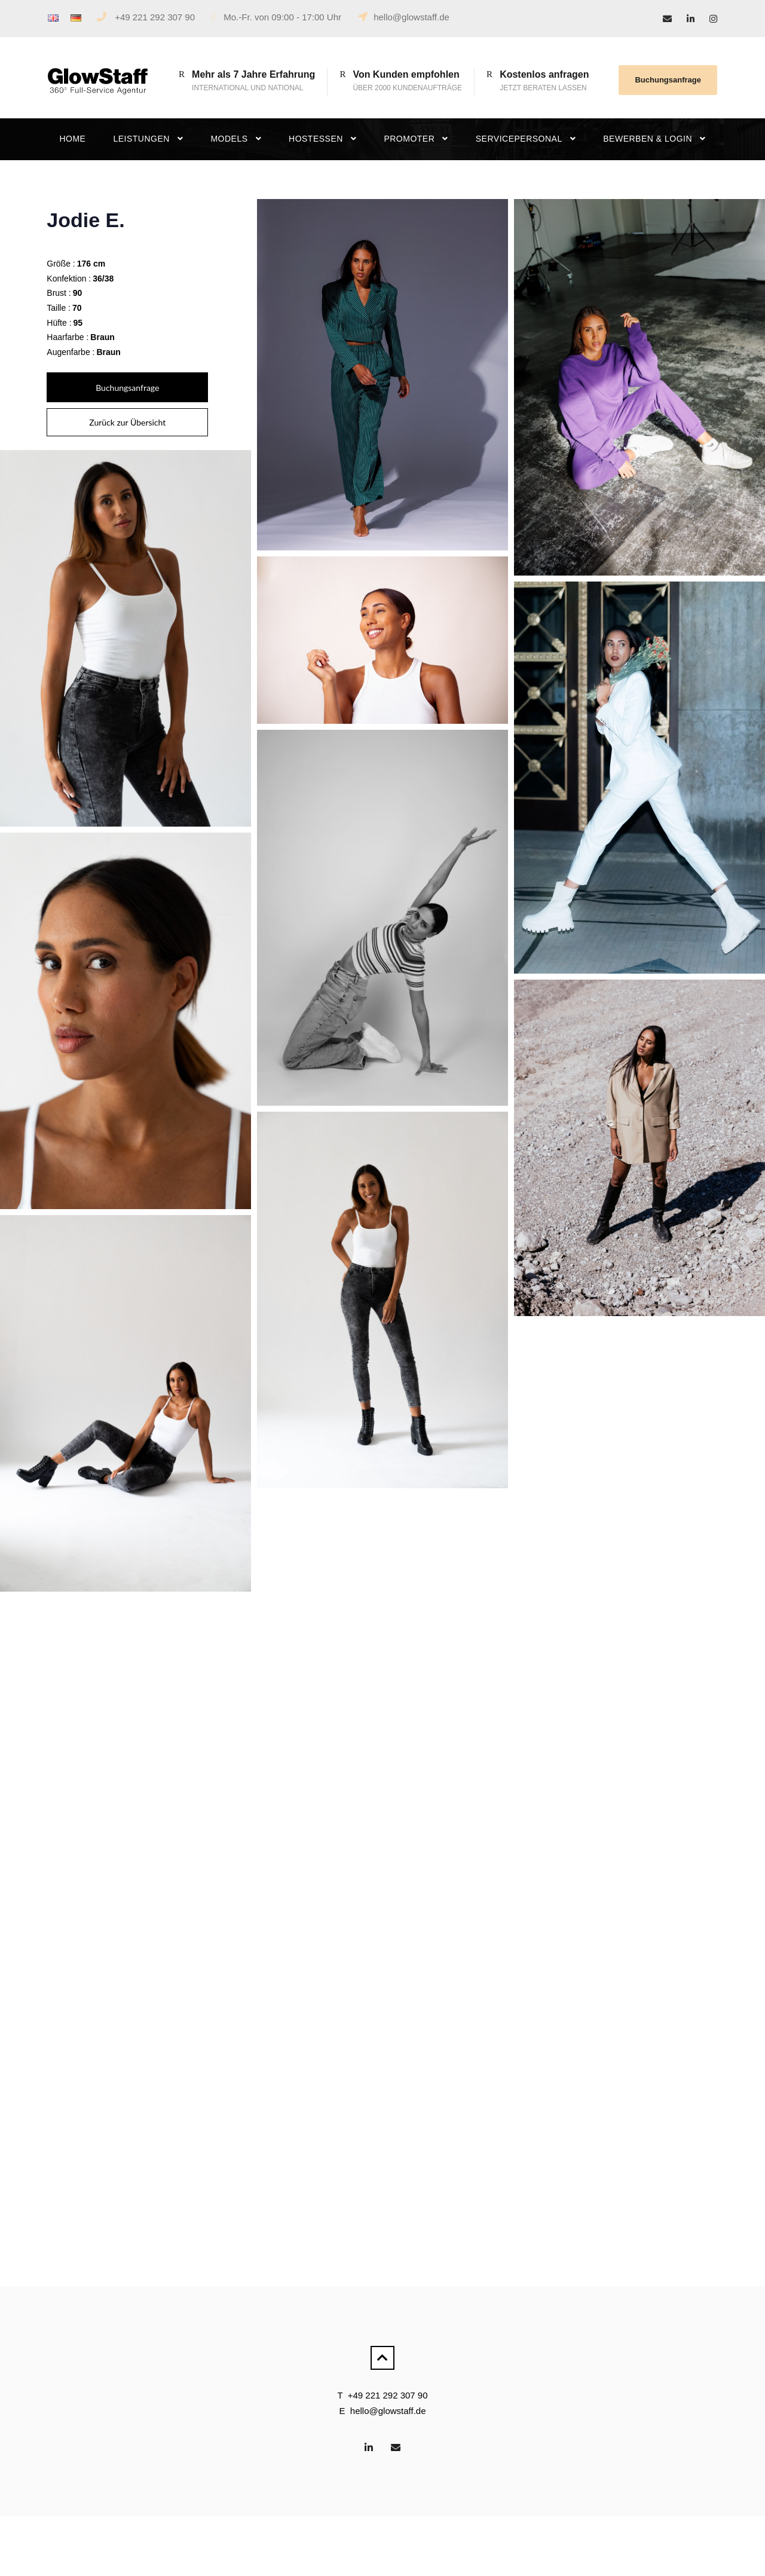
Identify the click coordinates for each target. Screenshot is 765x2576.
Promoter (409, 138)
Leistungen (141, 138)
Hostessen (316, 138)
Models (228, 138)
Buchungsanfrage (668, 79)
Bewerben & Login (647, 138)
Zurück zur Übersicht (127, 422)
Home (72, 138)
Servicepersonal (519, 138)
